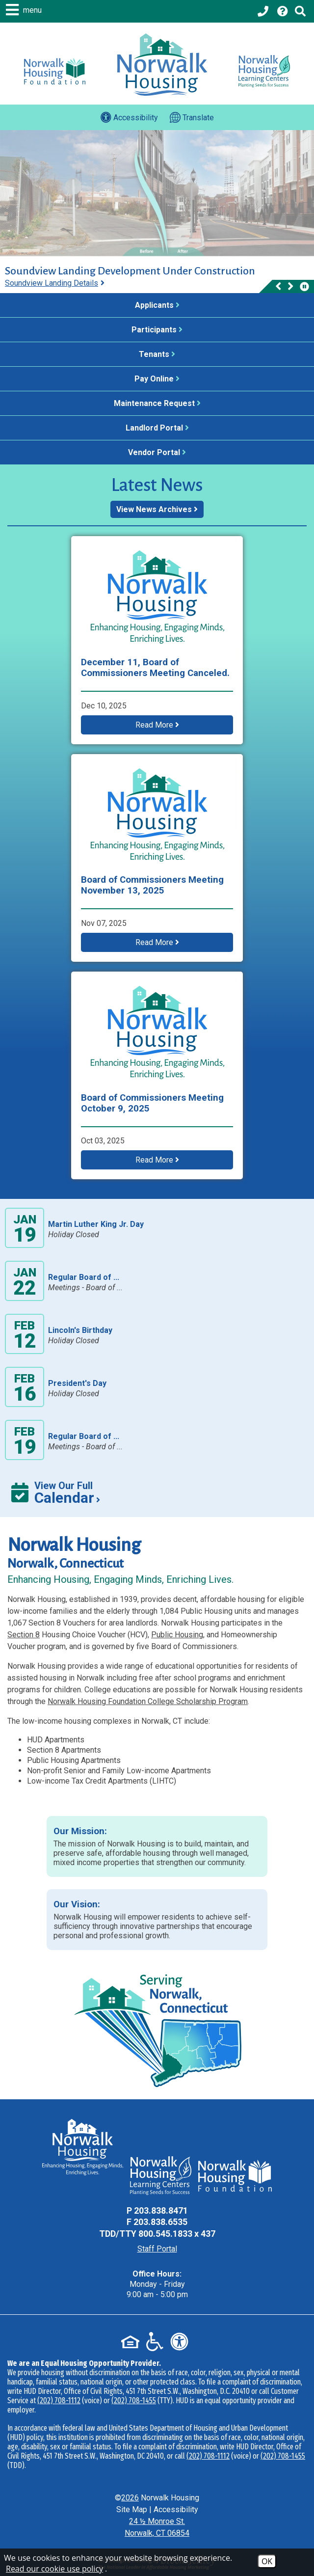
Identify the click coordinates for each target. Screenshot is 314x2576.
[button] (25, 9)
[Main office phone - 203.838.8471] (264, 11)
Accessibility (176, 2509)
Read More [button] (157, 725)
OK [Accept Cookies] (267, 2561)
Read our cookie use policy (54, 2568)
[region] (157, 278)
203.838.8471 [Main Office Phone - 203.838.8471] (161, 2210)
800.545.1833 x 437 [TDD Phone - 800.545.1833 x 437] (176, 2233)
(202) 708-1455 (133, 2400)
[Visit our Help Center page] (282, 11)
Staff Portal (157, 2248)
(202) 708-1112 (58, 2400)
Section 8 (23, 1634)
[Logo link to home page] (162, 64)
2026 (130, 2497)
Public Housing (177, 1634)
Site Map (131, 2509)
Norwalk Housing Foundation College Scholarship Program (148, 1701)
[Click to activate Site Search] (300, 11)
